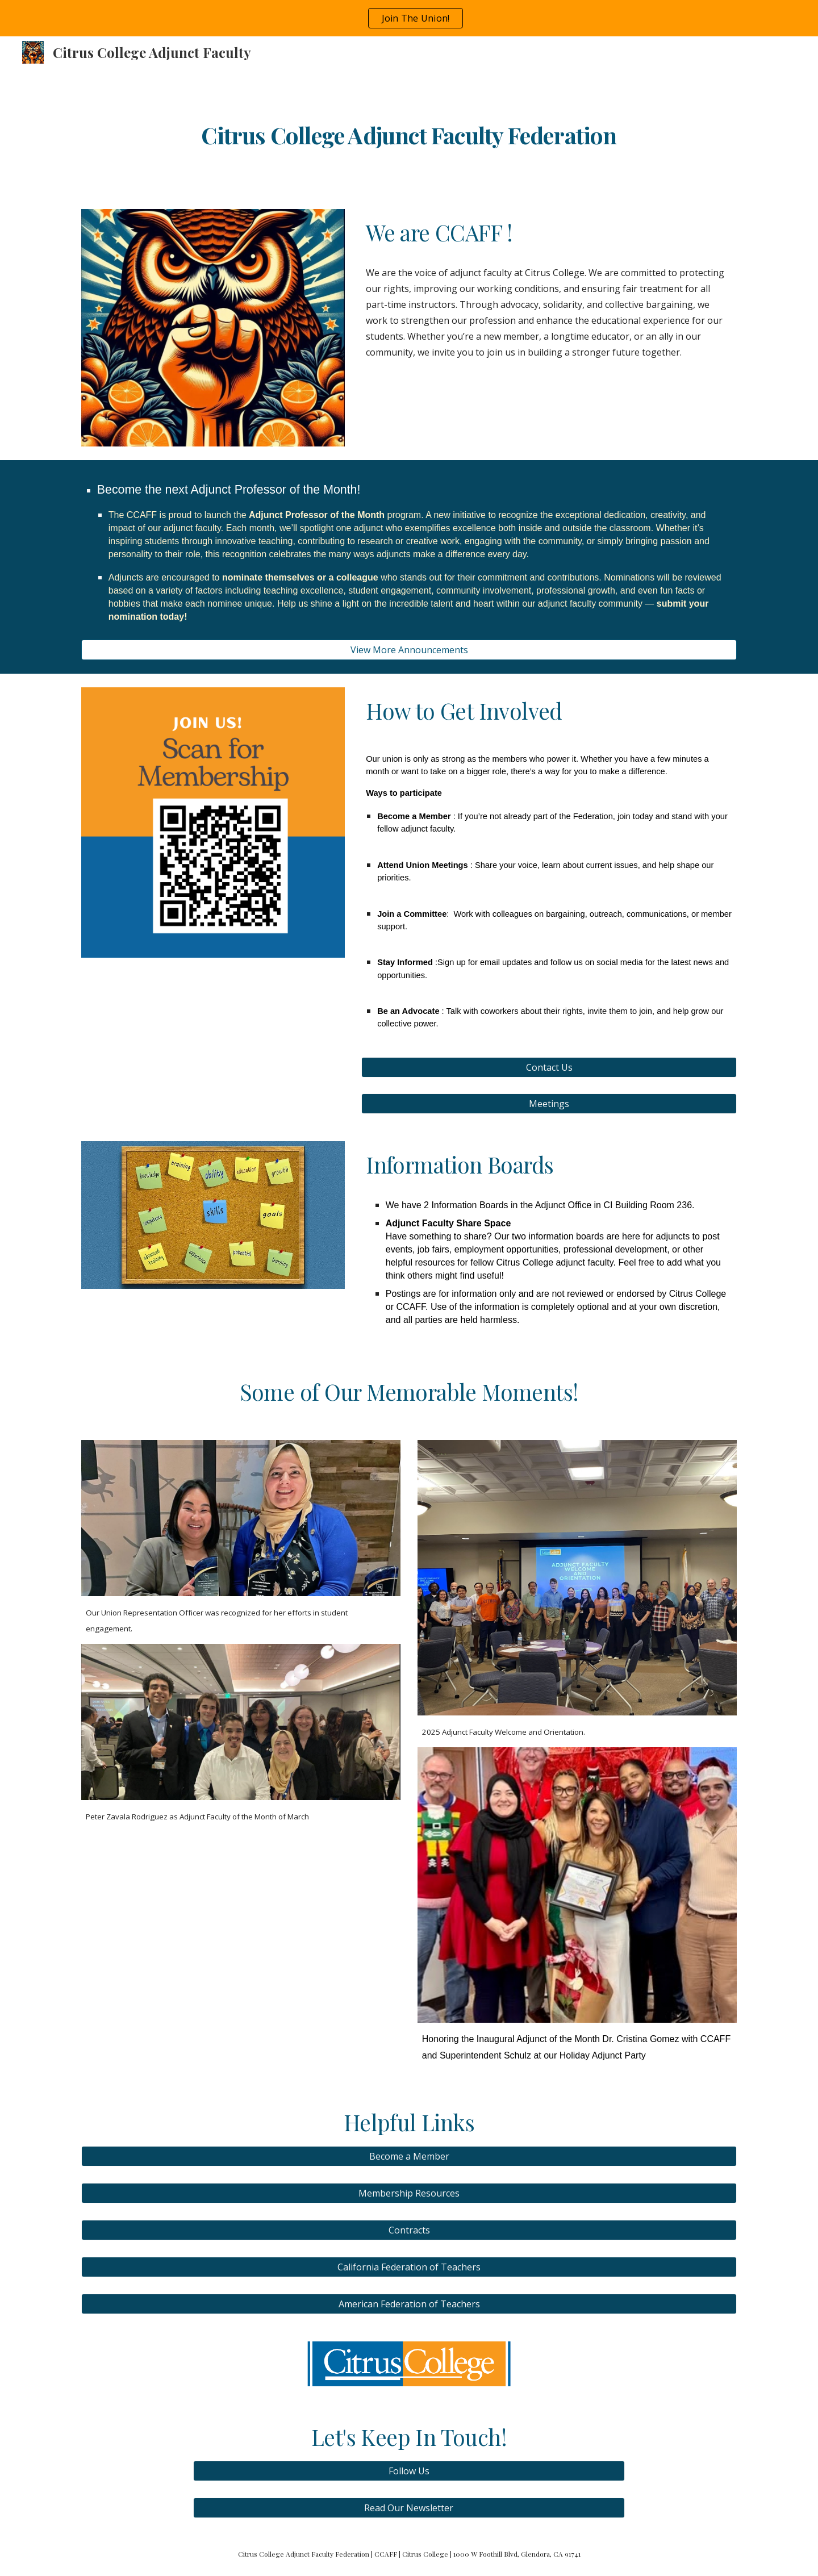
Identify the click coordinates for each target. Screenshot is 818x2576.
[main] (409, 132)
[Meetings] (549, 1103)
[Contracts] (409, 2230)
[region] (409, 18)
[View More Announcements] (409, 649)
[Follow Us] (409, 2471)
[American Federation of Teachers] (409, 2304)
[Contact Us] (549, 1067)
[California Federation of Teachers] (409, 2267)
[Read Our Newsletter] (409, 2508)
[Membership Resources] (409, 2193)
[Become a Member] (409, 2156)
